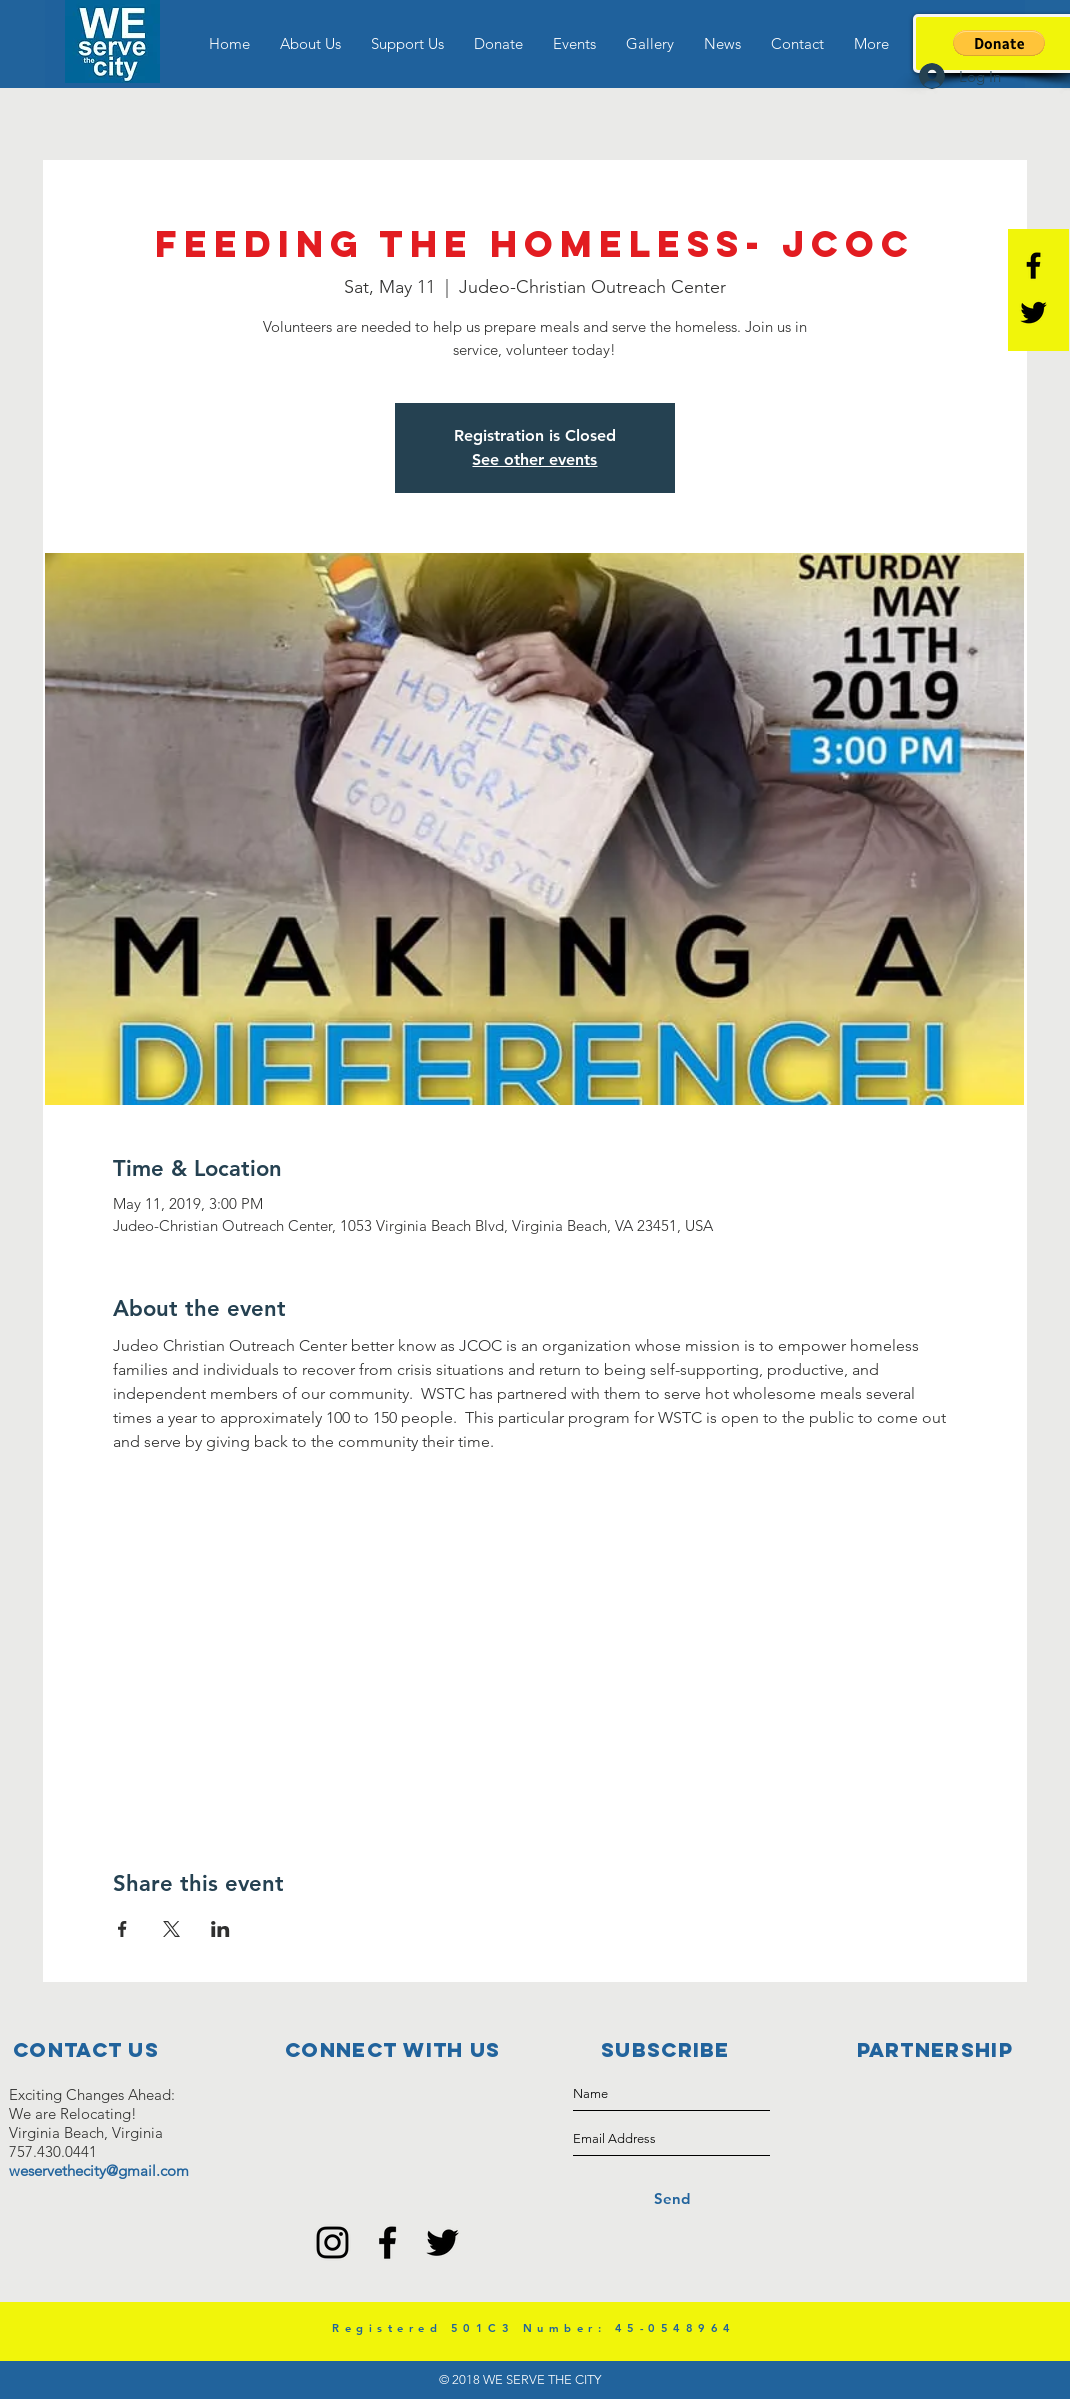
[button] (310, 43)
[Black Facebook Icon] (1033, 265)
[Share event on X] (171, 1929)
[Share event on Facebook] (122, 1929)
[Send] (671, 2199)
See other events (534, 459)
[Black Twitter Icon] (1033, 312)
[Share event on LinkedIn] (220, 1929)
